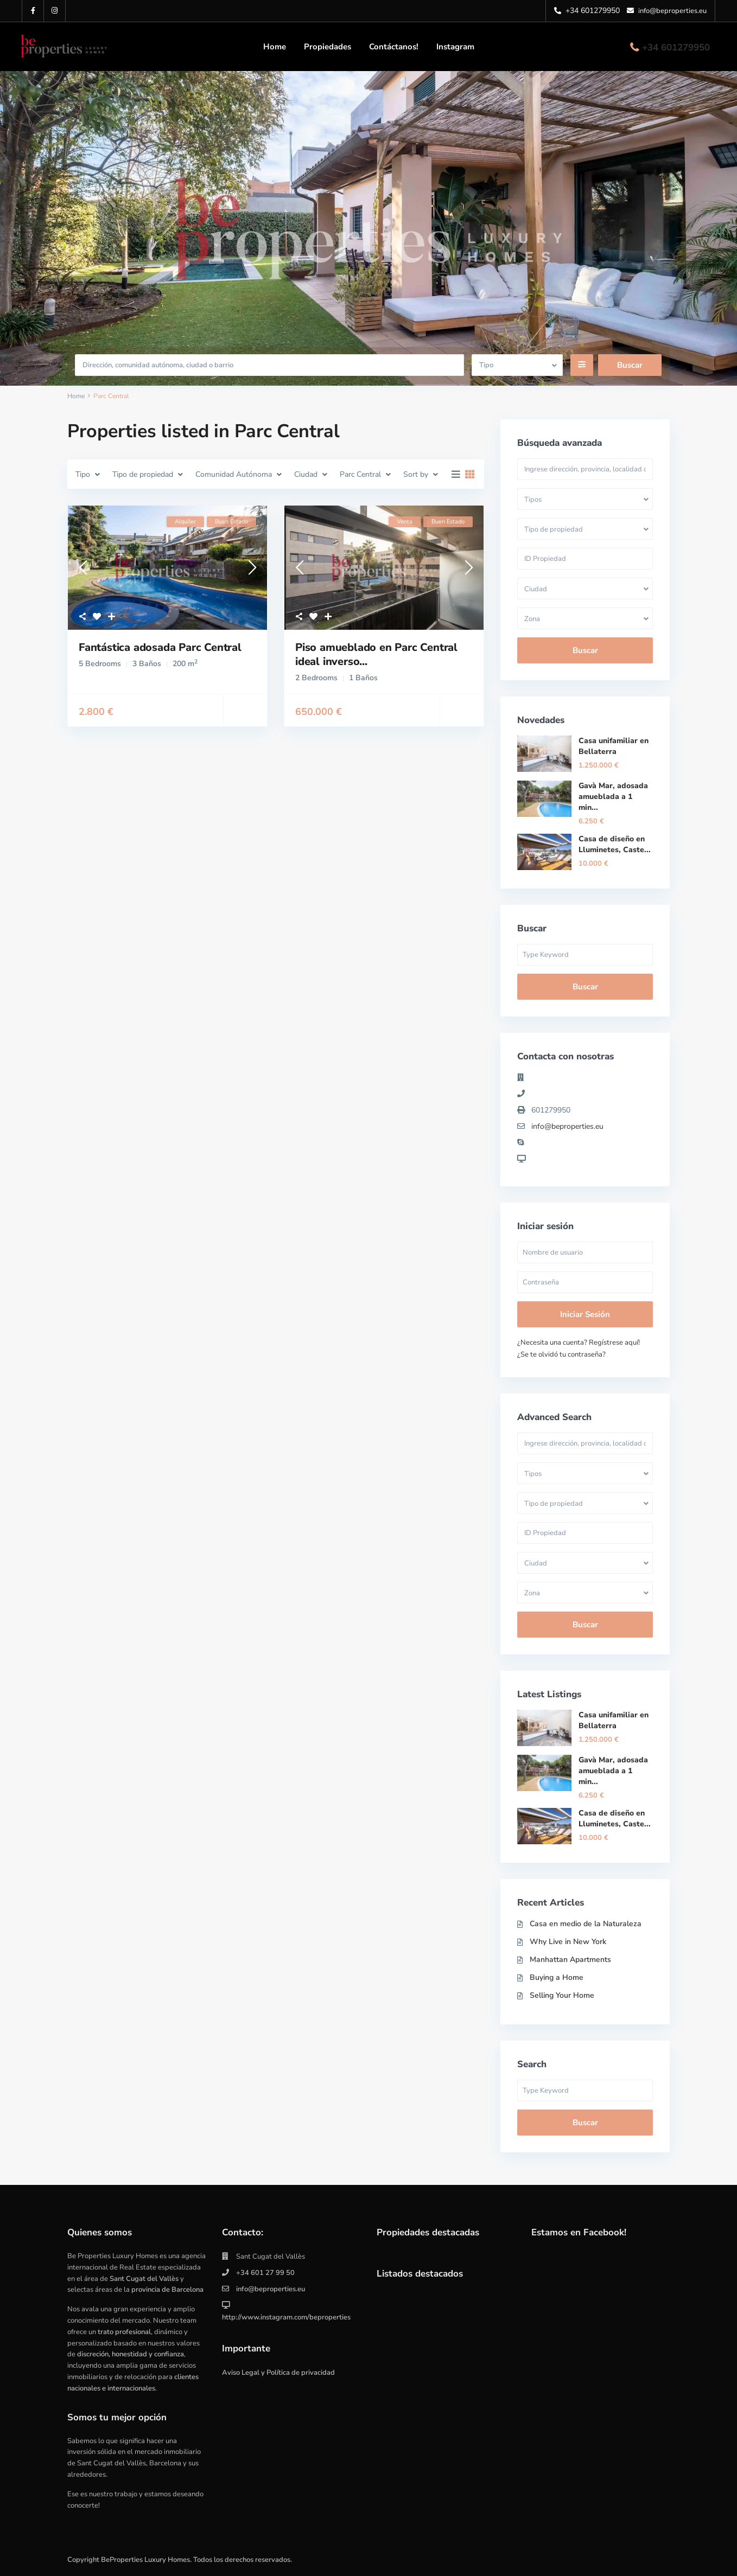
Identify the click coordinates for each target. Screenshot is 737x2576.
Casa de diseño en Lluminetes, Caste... (615, 844)
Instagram (455, 46)
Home (274, 46)
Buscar (585, 650)
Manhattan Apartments (570, 1959)
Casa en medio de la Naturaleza (585, 1924)
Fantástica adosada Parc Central (160, 647)
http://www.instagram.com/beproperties (286, 2317)
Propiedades (327, 46)
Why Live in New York (568, 1941)
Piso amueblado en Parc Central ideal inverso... (376, 654)
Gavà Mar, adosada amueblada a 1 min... (613, 797)
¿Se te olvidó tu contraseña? (561, 1354)
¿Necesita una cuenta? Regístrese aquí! (578, 1342)
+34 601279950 (676, 47)
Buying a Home (556, 1977)
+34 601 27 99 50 (265, 2273)
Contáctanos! (393, 46)
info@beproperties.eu (567, 1126)
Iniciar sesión (585, 1314)
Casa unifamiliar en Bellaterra (614, 746)
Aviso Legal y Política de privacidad (278, 2372)
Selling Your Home (562, 1995)
